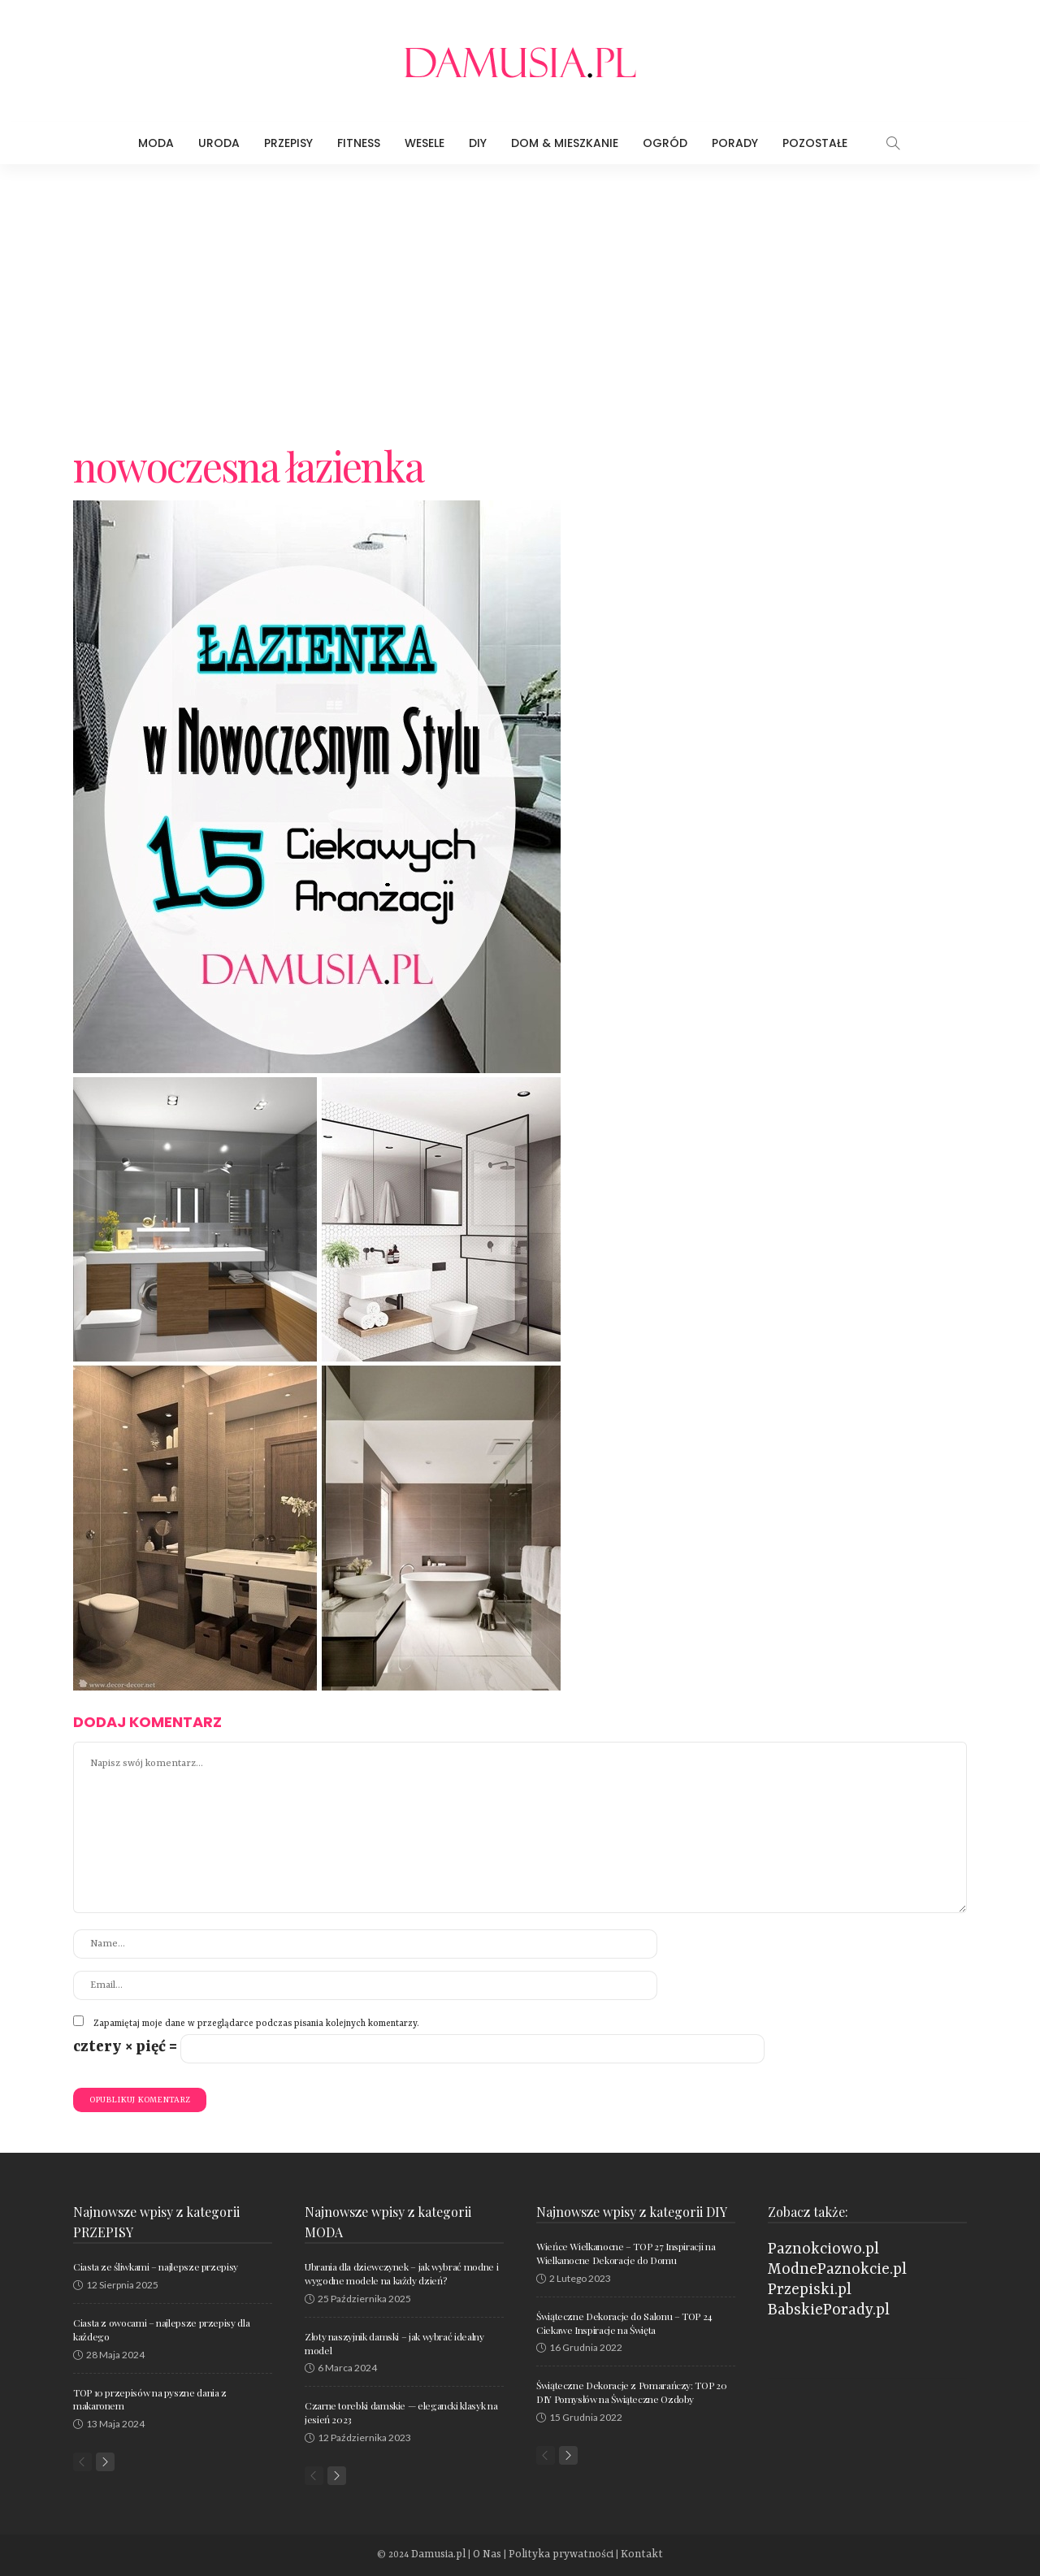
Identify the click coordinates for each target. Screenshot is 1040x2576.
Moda (156, 143)
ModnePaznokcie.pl (837, 2270)
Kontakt (628, 2555)
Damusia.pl (453, 2555)
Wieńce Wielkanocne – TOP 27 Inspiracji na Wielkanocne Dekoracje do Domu (625, 2253)
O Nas (496, 2555)
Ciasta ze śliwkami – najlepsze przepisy (155, 2266)
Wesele (424, 143)
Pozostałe (814, 143)
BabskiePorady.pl (829, 2310)
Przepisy (288, 143)
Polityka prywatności (560, 2555)
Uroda (219, 143)
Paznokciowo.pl (823, 2249)
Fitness (358, 143)
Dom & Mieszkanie (564, 143)
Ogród (665, 143)
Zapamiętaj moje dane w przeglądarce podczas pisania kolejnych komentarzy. (256, 2024)
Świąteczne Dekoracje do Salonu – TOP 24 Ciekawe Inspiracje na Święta (624, 2323)
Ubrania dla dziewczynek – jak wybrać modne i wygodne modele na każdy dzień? (401, 2273)
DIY (478, 143)
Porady (735, 143)
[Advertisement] (520, 286)
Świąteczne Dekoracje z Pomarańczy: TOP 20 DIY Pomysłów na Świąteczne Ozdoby (631, 2392)
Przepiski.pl (810, 2290)
